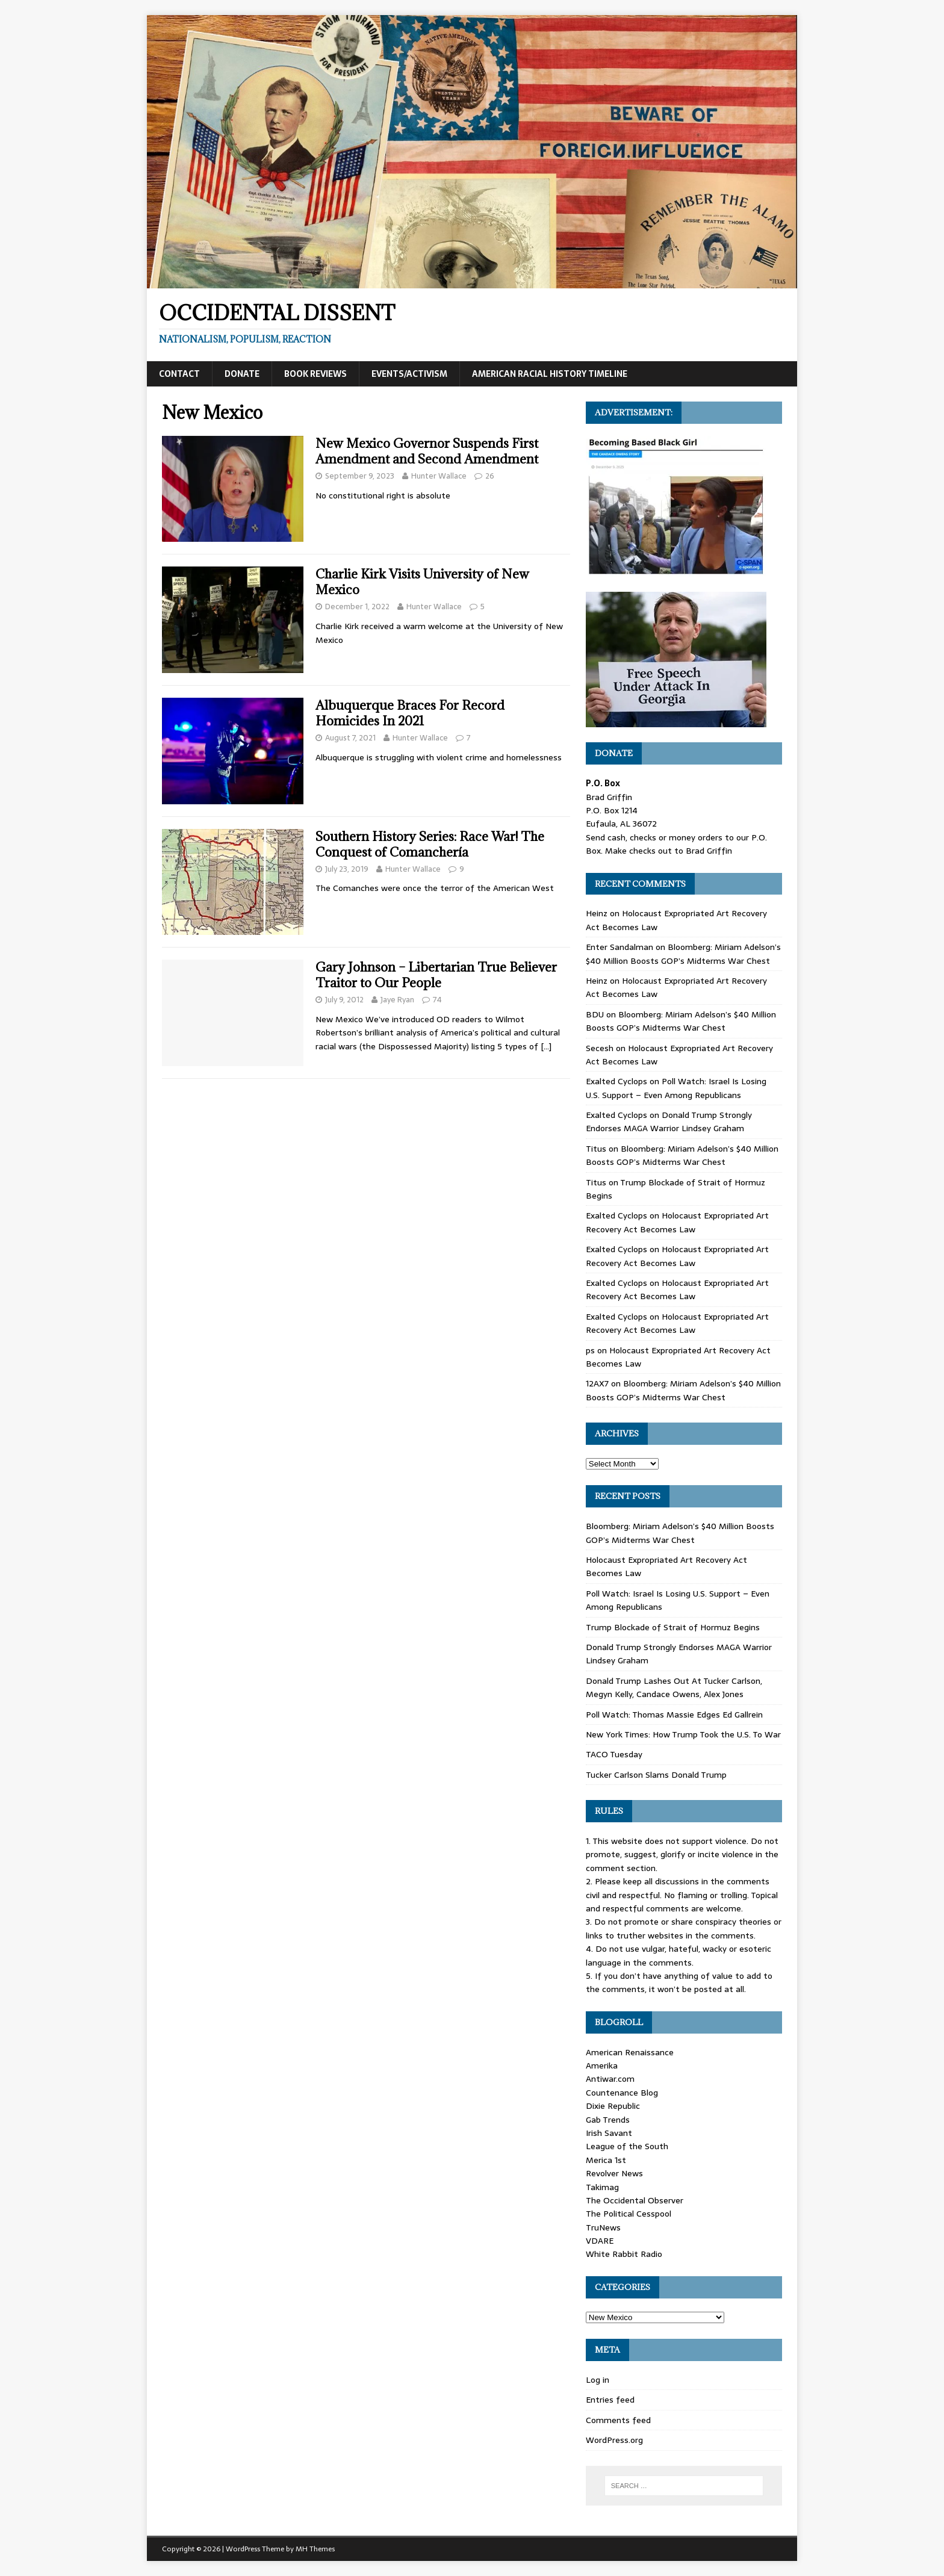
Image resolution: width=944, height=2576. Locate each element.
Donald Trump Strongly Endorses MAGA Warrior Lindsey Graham (669, 1121)
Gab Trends (608, 2119)
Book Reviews (315, 373)
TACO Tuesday (614, 1754)
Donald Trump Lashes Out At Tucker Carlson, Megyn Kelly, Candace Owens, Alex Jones (674, 1687)
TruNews (603, 2227)
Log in (597, 2379)
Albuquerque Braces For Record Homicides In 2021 (410, 713)
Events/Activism (409, 373)
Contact (179, 373)
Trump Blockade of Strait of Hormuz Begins (673, 1627)
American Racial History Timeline (549, 373)
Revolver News (614, 2173)
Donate (242, 373)
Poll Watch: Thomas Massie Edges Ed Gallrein (674, 1714)
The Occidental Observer (634, 2200)
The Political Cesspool (628, 2213)
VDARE (599, 2240)
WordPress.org (614, 2440)
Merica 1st (606, 2160)
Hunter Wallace (439, 476)
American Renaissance (630, 2052)
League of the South (627, 2146)
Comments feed (618, 2420)
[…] (546, 1046)
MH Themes (315, 2549)
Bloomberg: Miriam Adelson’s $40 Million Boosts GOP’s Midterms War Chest (683, 953)
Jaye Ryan (397, 999)
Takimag (602, 2187)
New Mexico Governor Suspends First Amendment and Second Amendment (426, 451)
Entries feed (610, 2399)
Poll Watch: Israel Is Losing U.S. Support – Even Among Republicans (676, 1088)
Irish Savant (609, 2133)
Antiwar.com (610, 2078)
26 (489, 476)
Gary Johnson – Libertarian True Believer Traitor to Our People (436, 975)
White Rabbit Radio (624, 2254)
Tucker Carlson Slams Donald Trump (656, 1774)
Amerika (602, 2065)
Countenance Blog (622, 2092)
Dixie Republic (613, 2105)
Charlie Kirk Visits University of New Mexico (422, 582)
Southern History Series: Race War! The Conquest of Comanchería (429, 844)
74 (437, 999)
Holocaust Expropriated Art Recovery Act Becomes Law (677, 1222)
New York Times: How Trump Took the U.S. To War (683, 1734)
